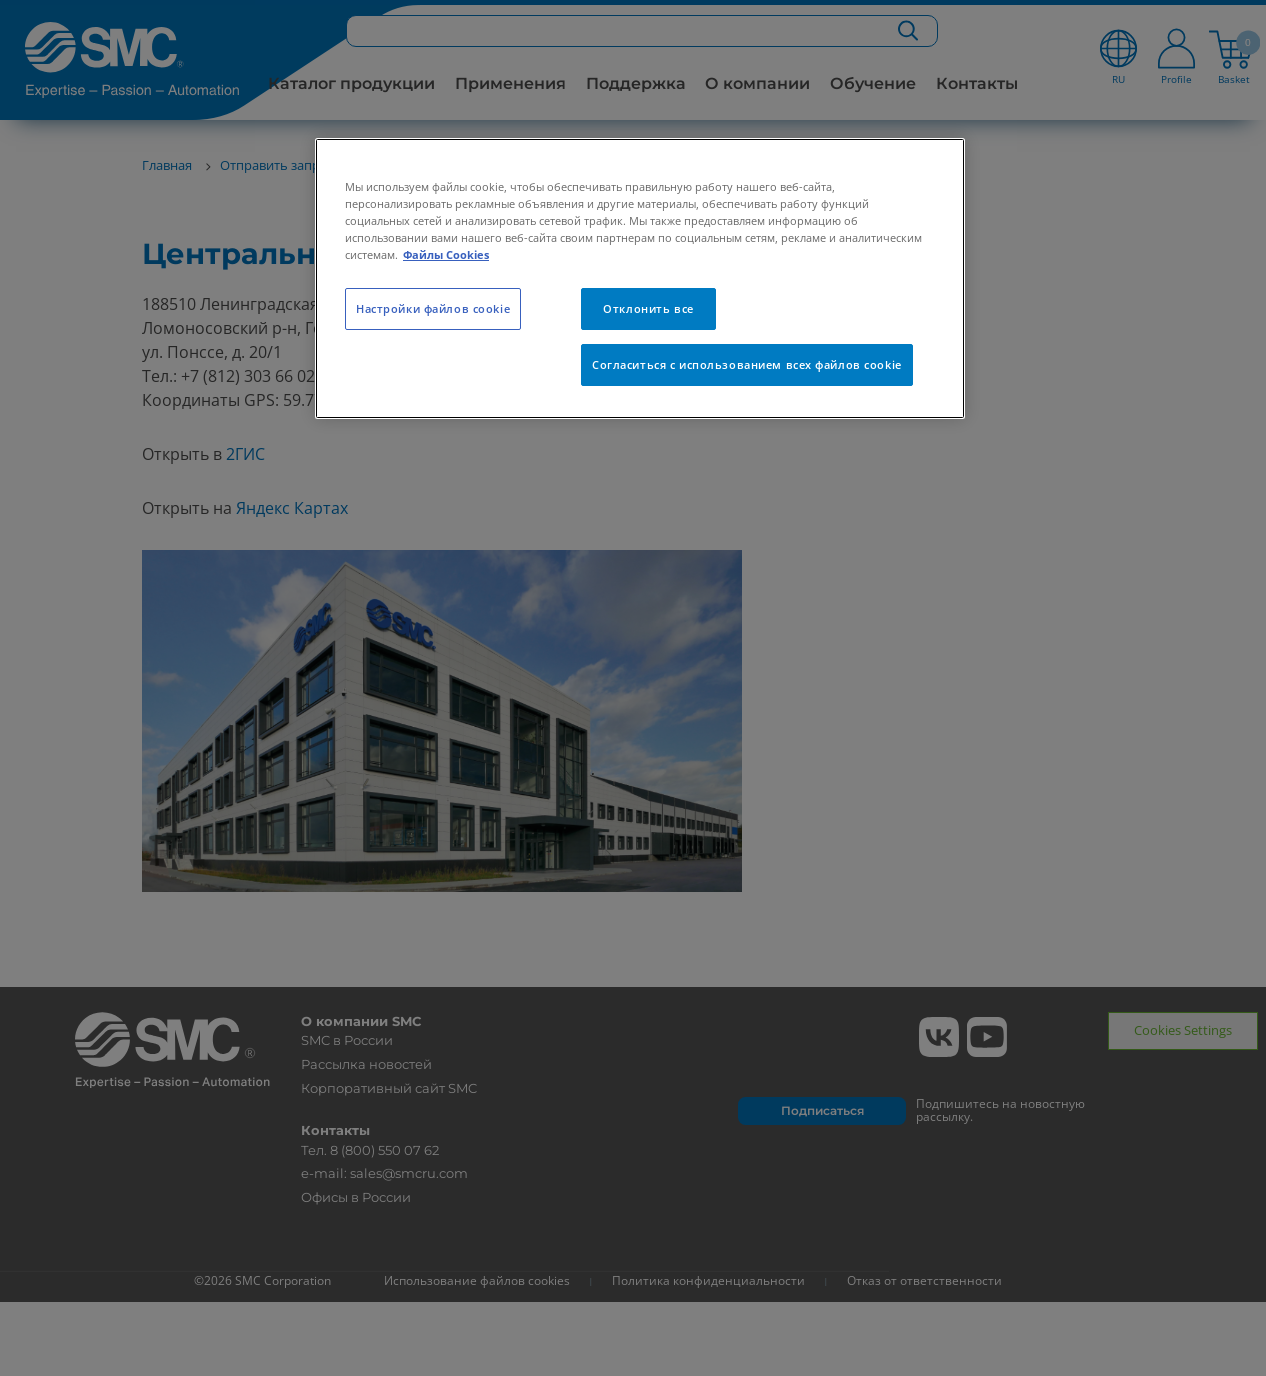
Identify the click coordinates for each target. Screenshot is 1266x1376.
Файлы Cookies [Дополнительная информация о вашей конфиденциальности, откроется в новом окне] (446, 254)
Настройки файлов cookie (433, 308)
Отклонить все (648, 308)
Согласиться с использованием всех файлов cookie (747, 364)
